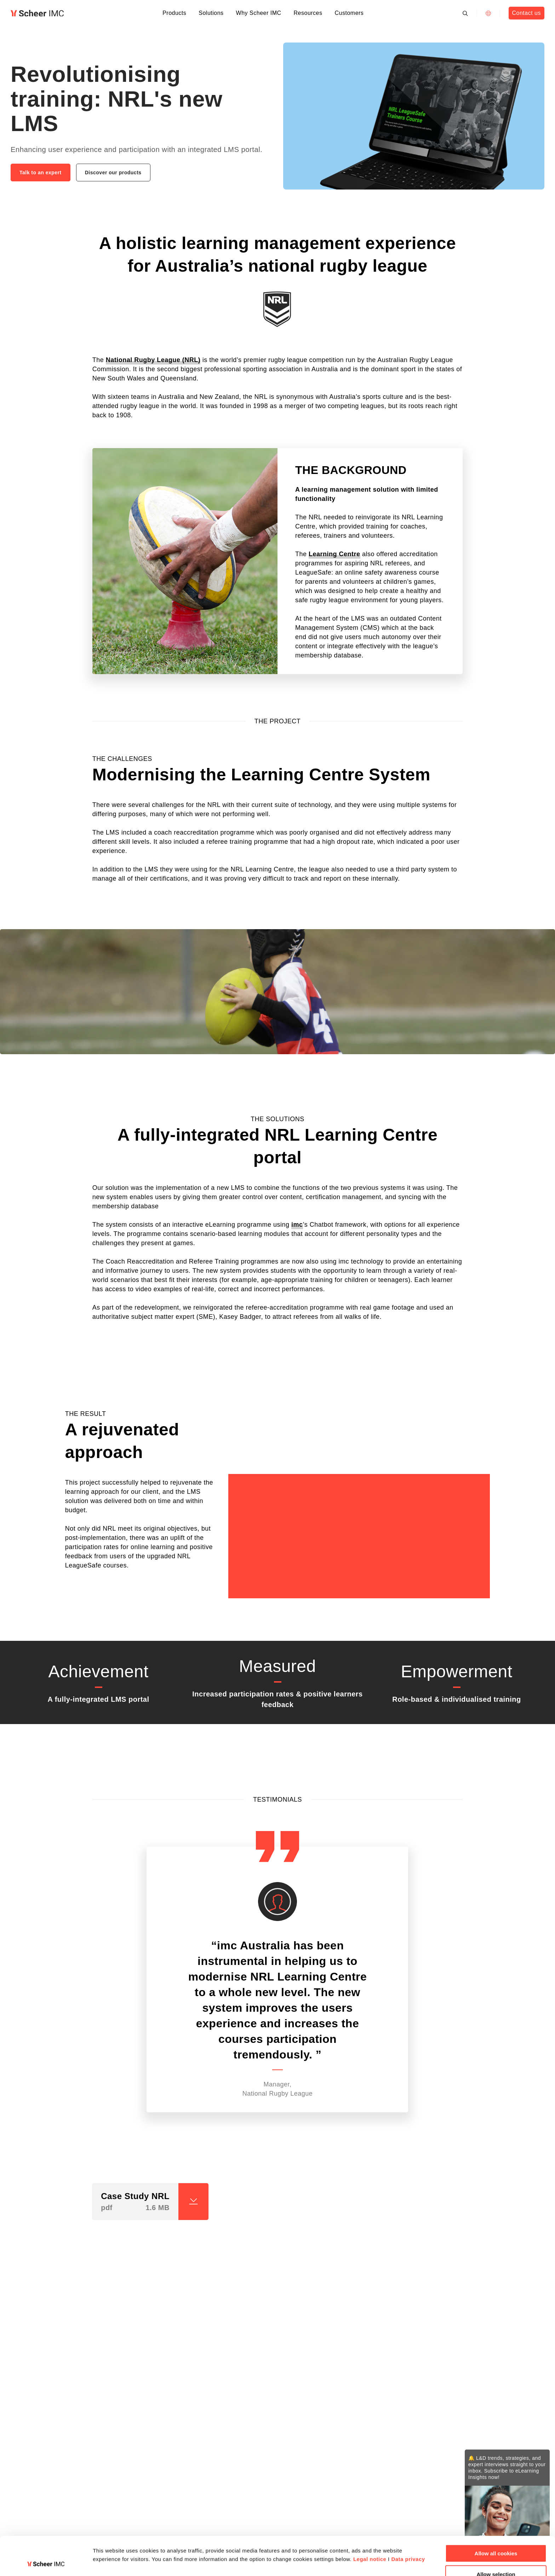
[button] (143, 2246)
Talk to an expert (40, 172)
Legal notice (370, 2523)
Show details (371, 2545)
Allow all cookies (496, 2517)
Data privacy (408, 2523)
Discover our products (113, 172)
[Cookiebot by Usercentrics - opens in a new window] (46, 2562)
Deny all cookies (496, 2558)
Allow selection (495, 2538)
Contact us (526, 13)
